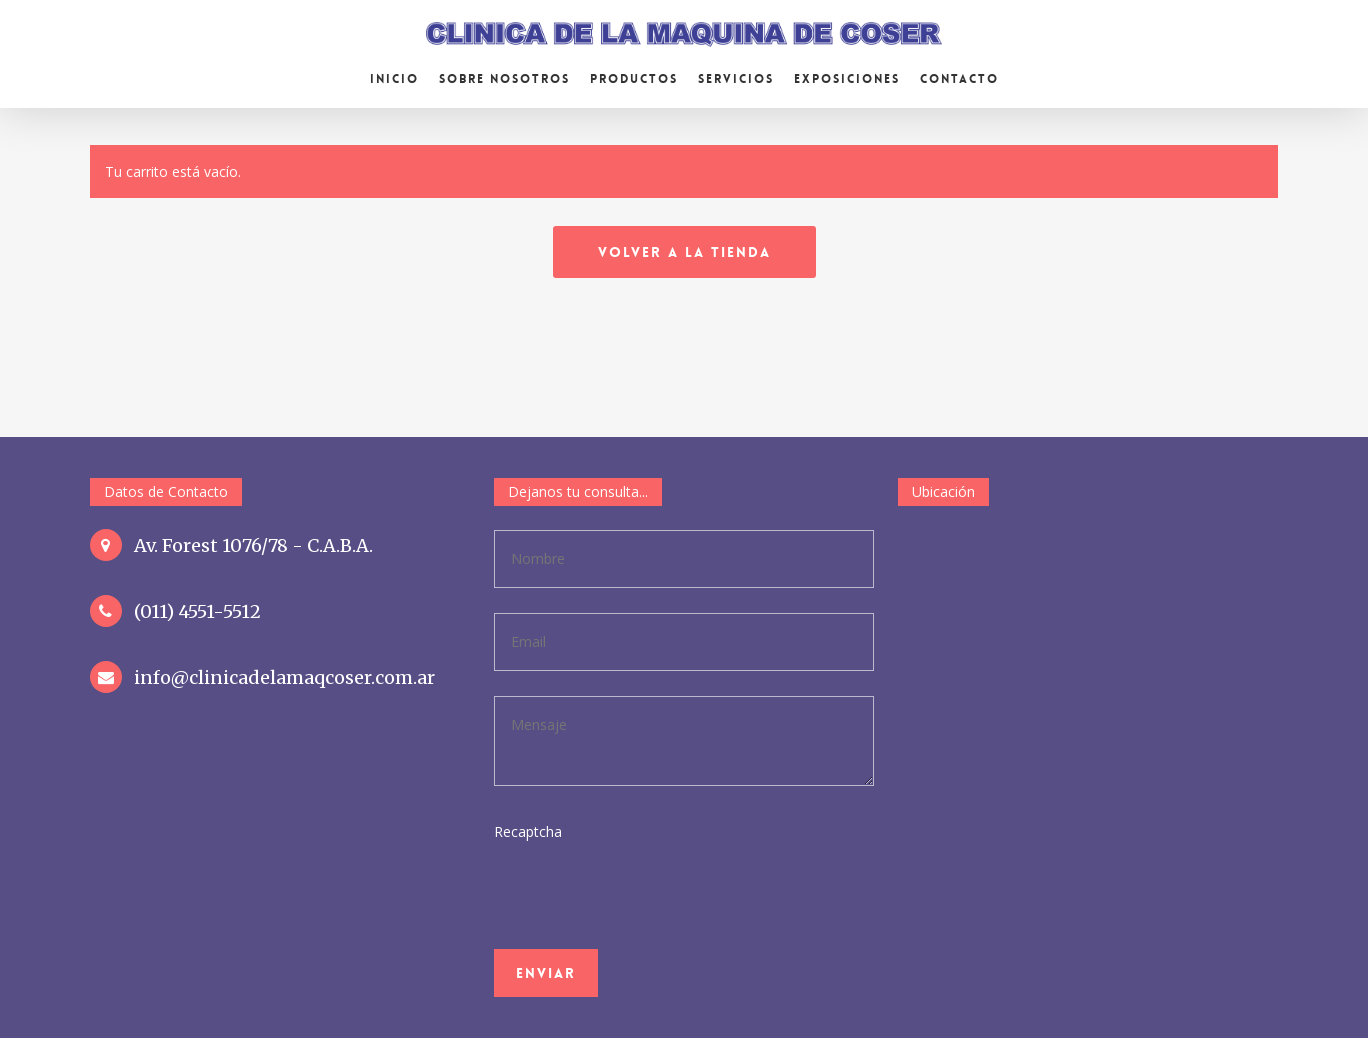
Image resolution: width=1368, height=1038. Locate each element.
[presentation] (631, 938)
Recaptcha (528, 831)
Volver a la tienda (684, 252)
